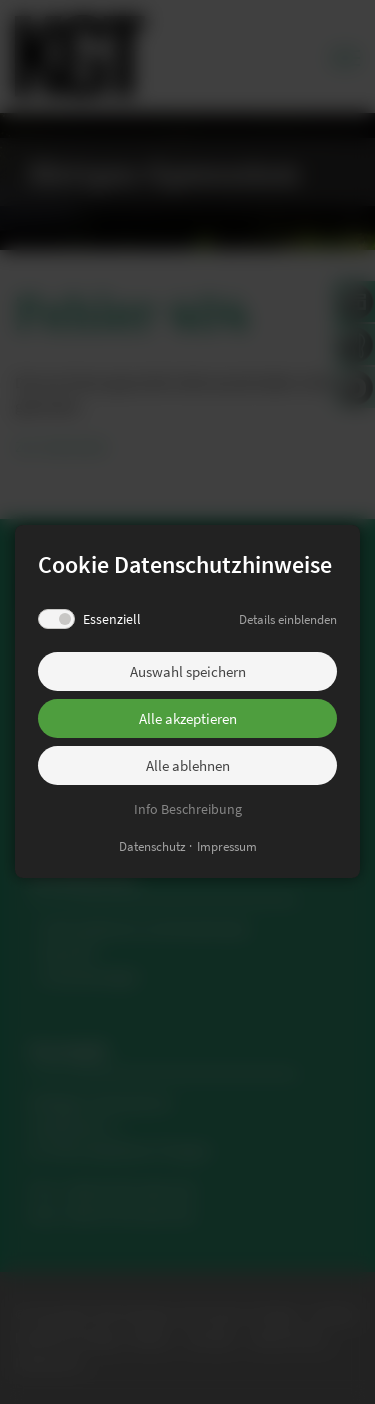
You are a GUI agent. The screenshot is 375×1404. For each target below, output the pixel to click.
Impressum (227, 847)
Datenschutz (152, 847)
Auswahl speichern (188, 671)
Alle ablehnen (188, 765)
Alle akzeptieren (188, 718)
